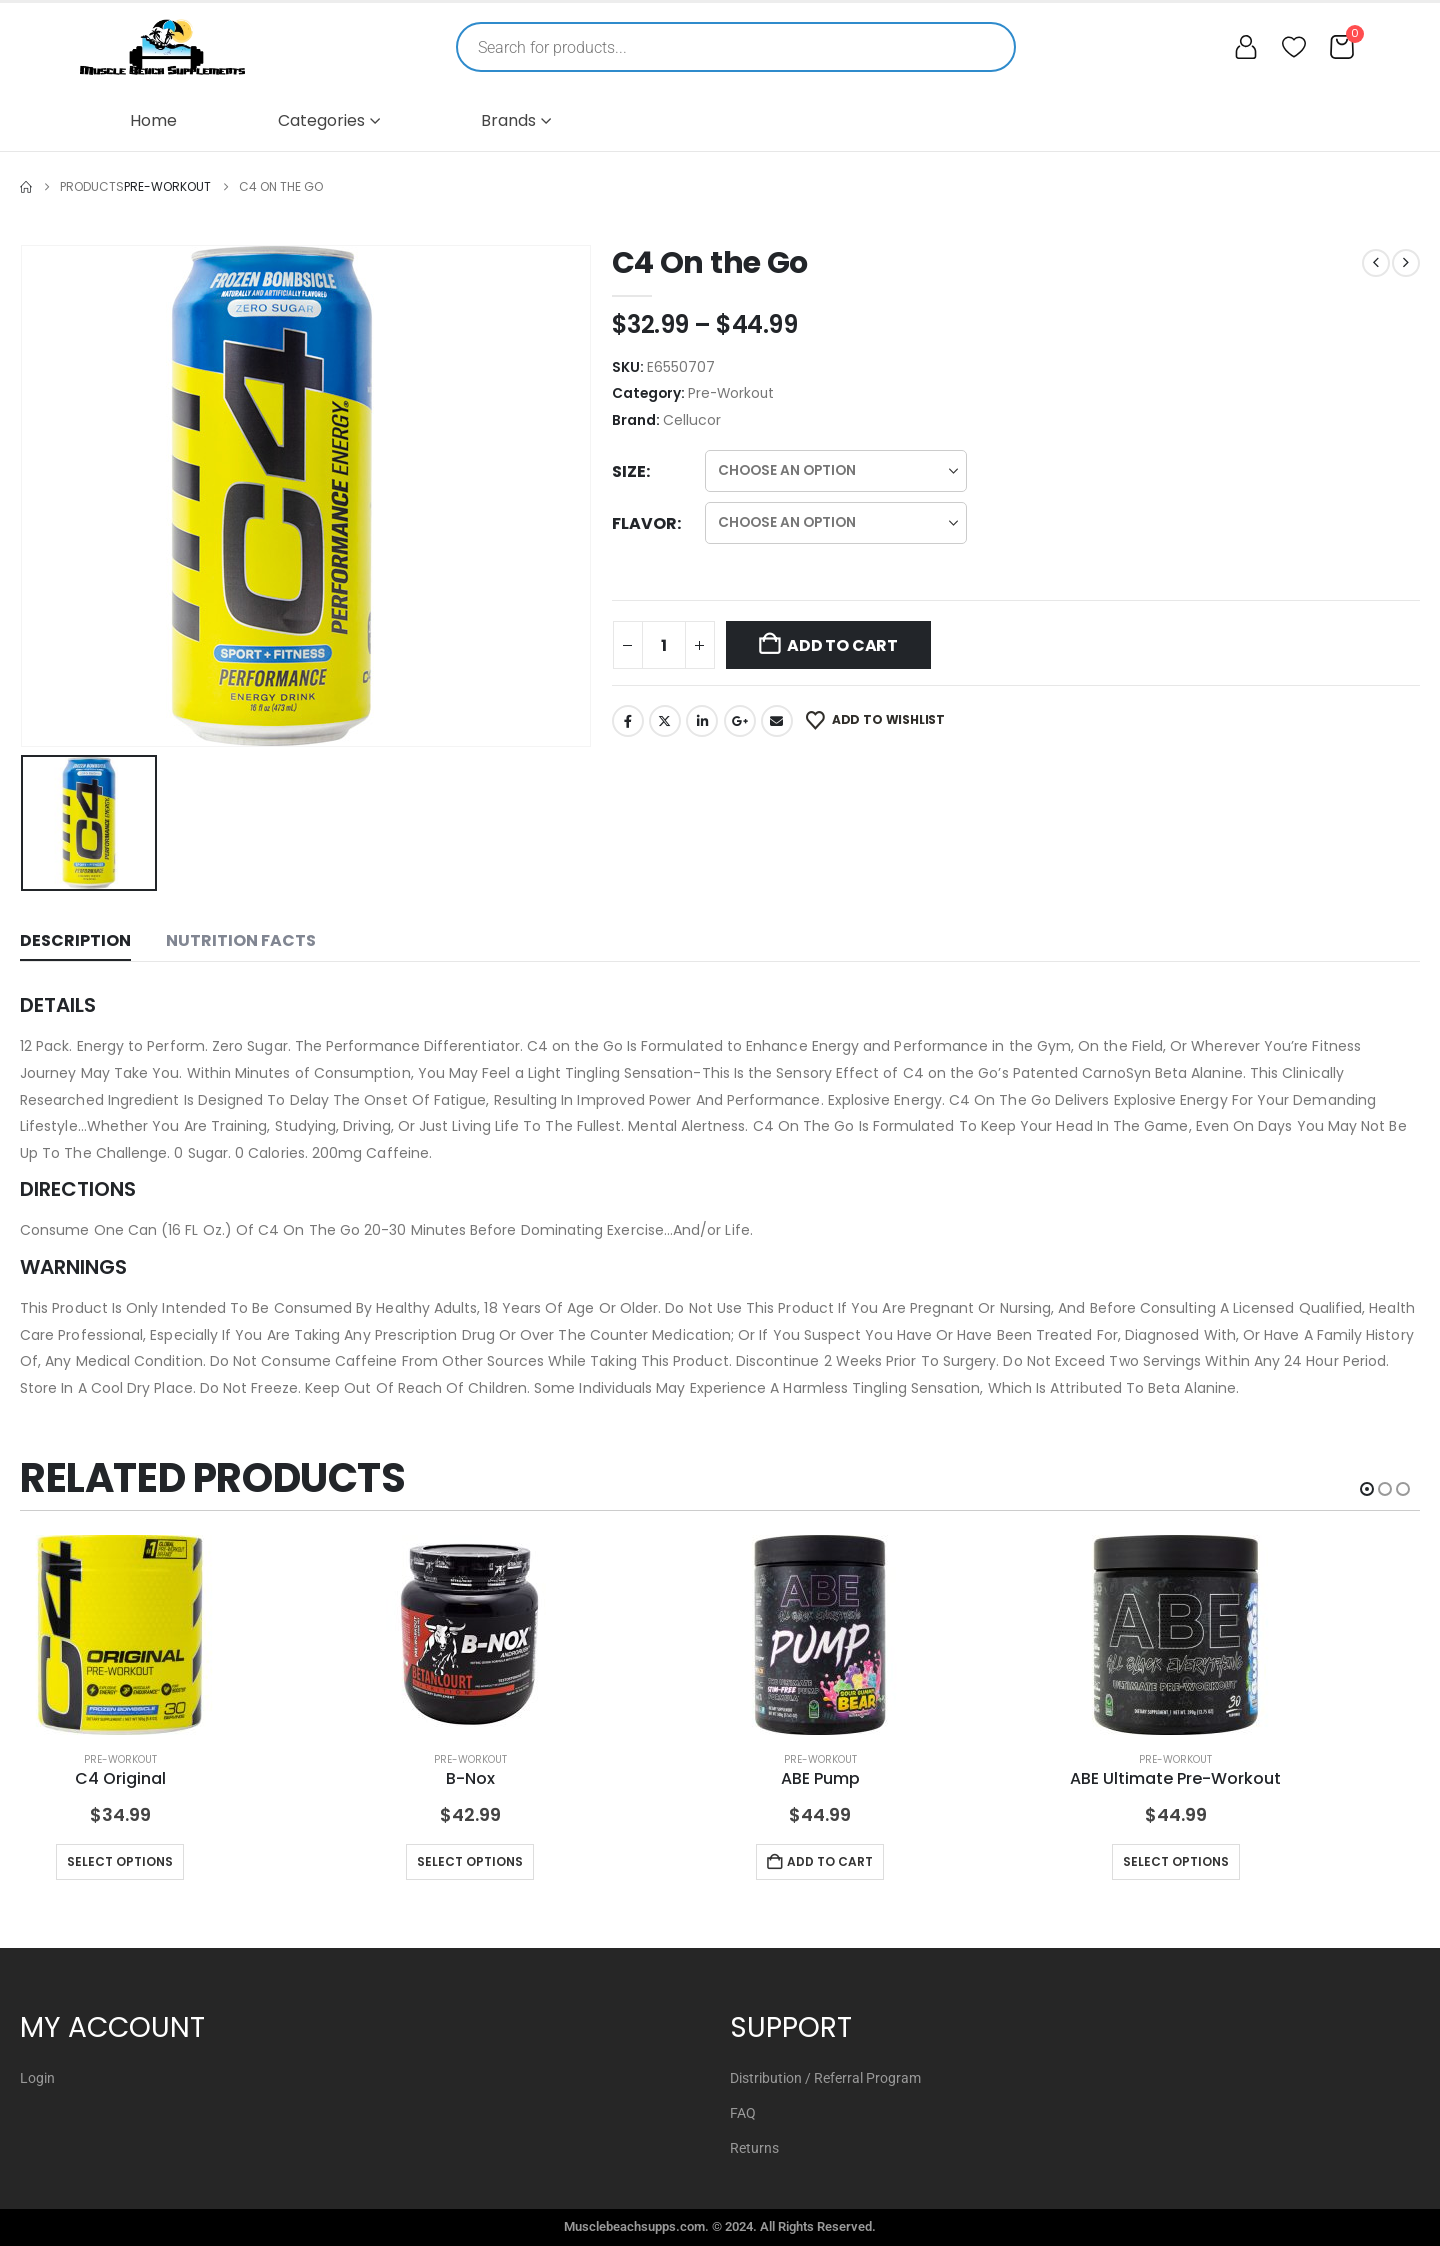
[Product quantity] (664, 645)
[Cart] (1342, 47)
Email (777, 721)
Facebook (628, 721)
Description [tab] (75, 940)
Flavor (644, 523)
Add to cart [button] (830, 1861)
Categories (321, 120)
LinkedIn (702, 721)
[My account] (1246, 47)
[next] (1406, 263)
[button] (1367, 1489)
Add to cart (842, 645)
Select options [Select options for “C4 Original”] (120, 1861)
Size (629, 471)
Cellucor (692, 420)
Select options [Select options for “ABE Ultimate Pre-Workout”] (1176, 1861)
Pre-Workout (731, 393)
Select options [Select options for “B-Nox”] (470, 1861)
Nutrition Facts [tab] (241, 940)
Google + (740, 721)
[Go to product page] (120, 1635)
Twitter (665, 721)
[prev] (1376, 263)
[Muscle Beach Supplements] (162, 47)
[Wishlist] (1294, 47)
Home (153, 120)
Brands (508, 120)
